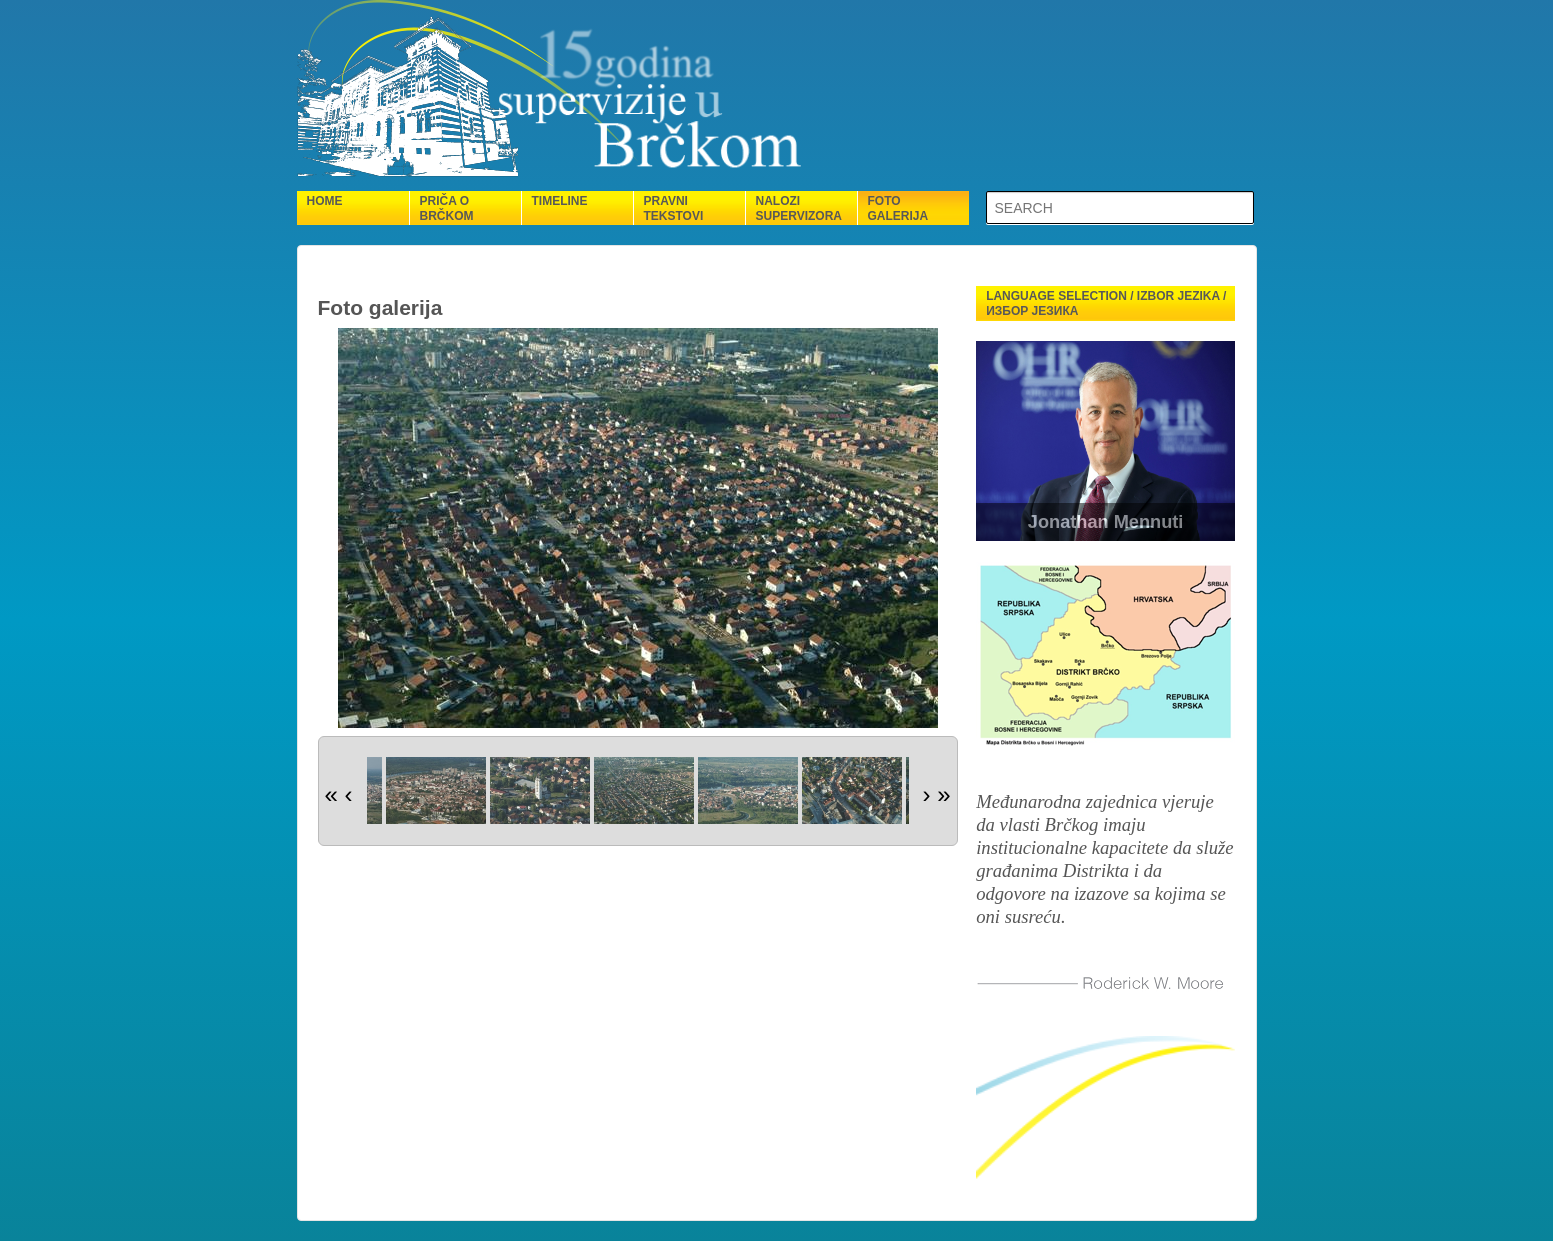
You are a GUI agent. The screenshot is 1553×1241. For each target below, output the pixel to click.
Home (325, 201)
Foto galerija (898, 208)
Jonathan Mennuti (1106, 522)
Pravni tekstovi (674, 208)
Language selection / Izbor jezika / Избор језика (1106, 303)
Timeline (560, 201)
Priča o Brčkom (447, 208)
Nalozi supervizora (799, 208)
